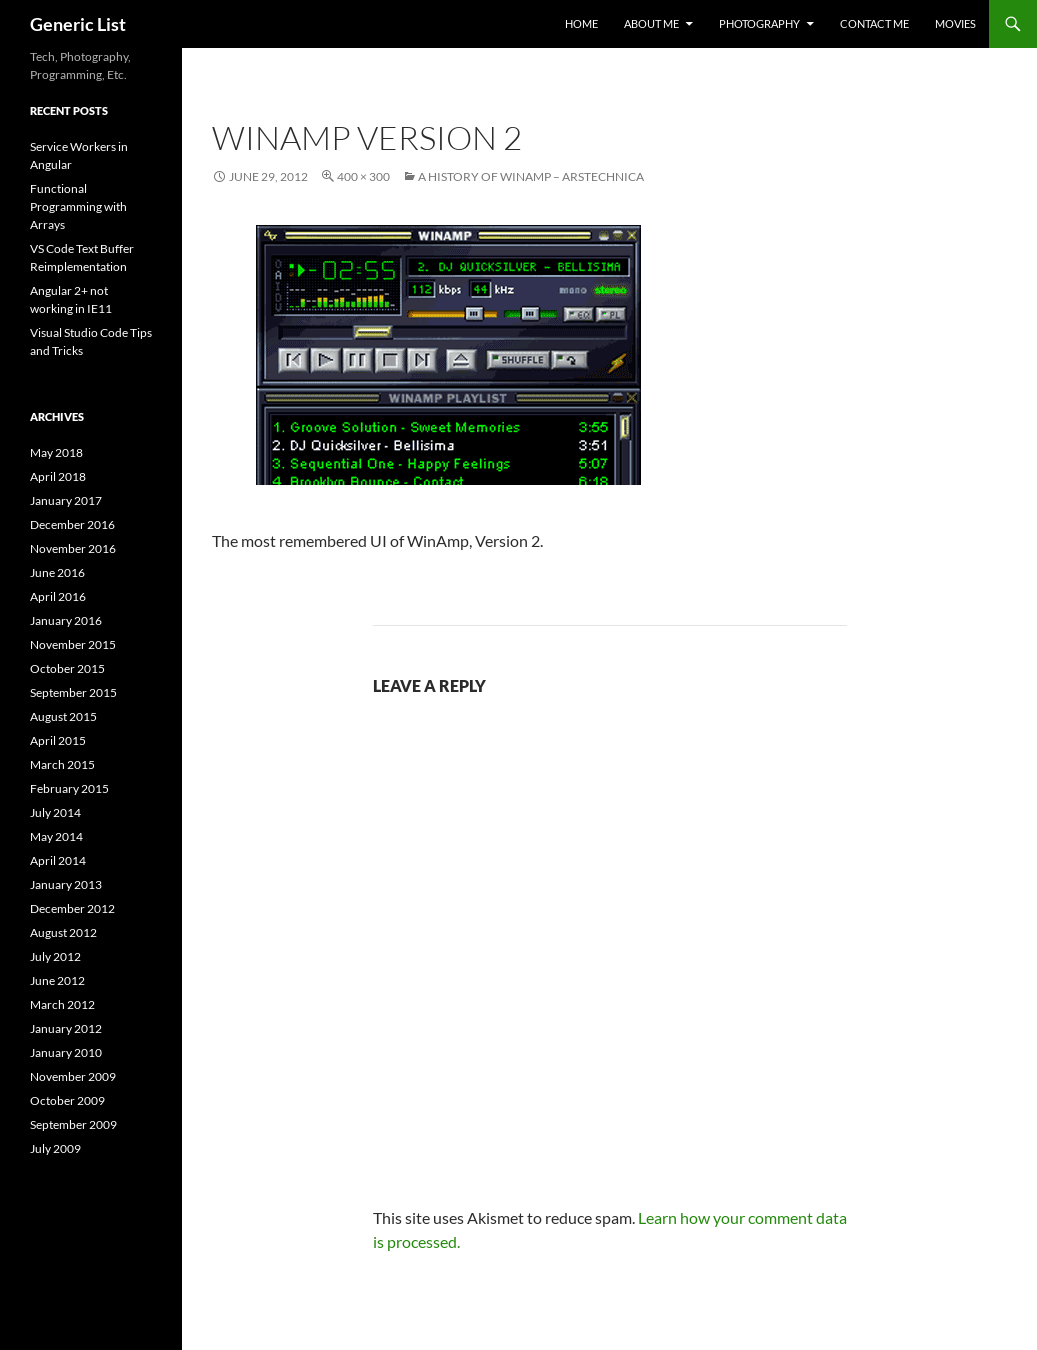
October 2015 (67, 668)
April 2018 (58, 476)
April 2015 (58, 740)
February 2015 (69, 788)
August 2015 (63, 716)
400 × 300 (363, 176)
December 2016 (72, 524)
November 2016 (73, 548)
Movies (955, 23)
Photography (759, 23)
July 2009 (55, 1148)
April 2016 (58, 596)
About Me (651, 23)
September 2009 (73, 1124)
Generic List (78, 24)
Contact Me (874, 23)
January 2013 (66, 884)
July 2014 (55, 812)
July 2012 (55, 956)
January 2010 (66, 1052)
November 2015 (73, 644)
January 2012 (66, 1028)
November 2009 (73, 1076)
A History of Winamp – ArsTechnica (531, 176)
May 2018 (56, 452)
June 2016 (57, 572)
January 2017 (66, 500)
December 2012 (72, 908)
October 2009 (67, 1100)
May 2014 (56, 836)
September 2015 (73, 692)
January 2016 (66, 620)
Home (581, 23)
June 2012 (57, 980)
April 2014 (58, 860)
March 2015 (62, 764)
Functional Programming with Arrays (78, 206)
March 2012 (62, 1004)
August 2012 (63, 932)
